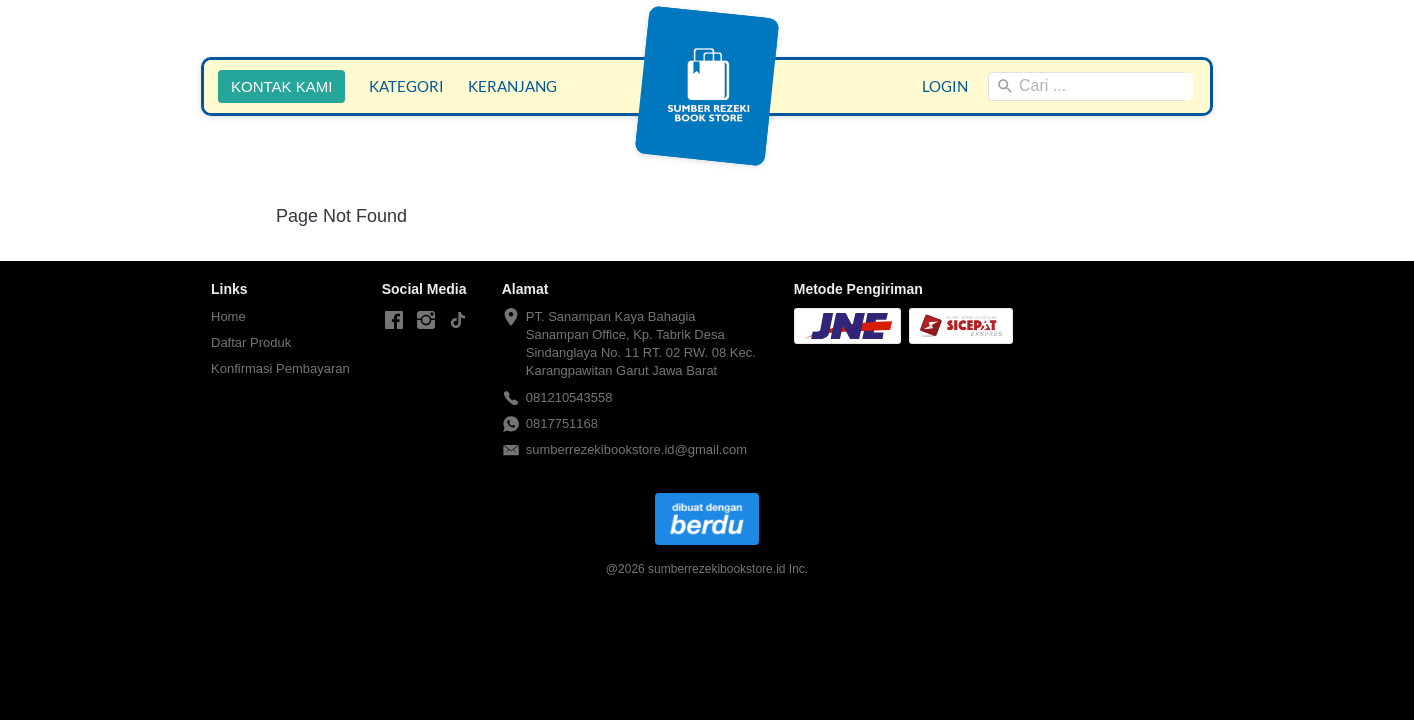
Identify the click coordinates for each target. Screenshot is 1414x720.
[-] (394, 321)
